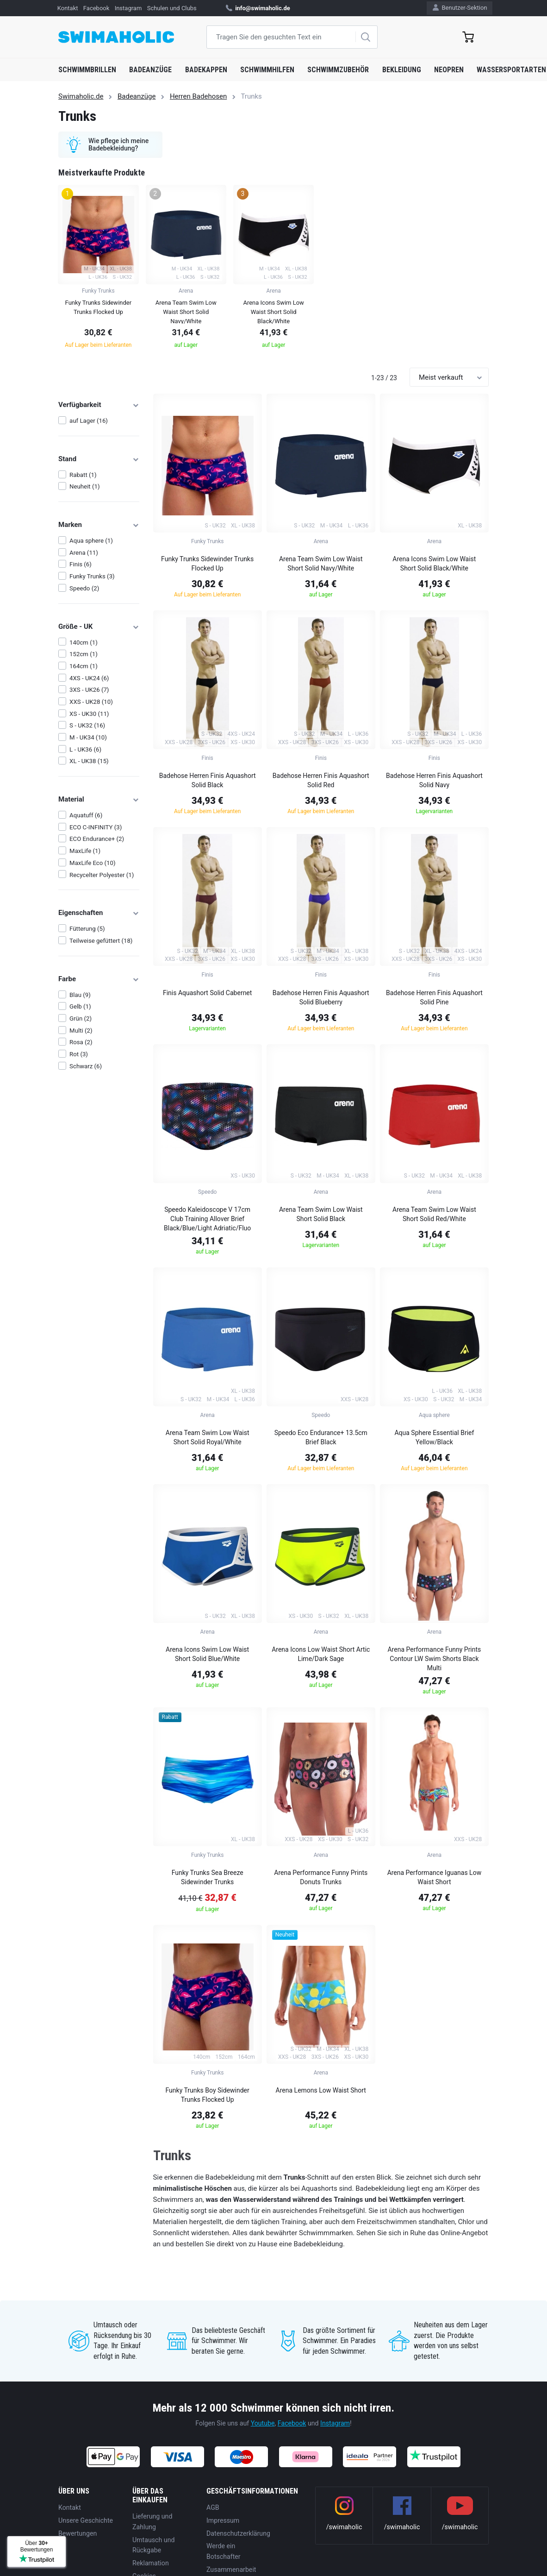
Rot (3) (78, 1054)
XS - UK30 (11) (89, 713)
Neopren (449, 69)
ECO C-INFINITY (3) (95, 827)
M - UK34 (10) (88, 737)
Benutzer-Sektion (460, 7)
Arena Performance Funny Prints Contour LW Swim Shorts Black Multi (434, 1659)
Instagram (128, 8)
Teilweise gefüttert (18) (100, 940)
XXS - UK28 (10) (91, 701)
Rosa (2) (81, 1042)
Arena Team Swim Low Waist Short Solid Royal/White (207, 1437)
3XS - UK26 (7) (89, 689)
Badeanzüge (150, 69)
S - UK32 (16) (87, 725)
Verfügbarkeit (98, 405)
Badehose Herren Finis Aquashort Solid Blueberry (321, 997)
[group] (98, 269)
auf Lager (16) (88, 420)
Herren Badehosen (198, 96)
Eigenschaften (98, 913)
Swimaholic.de (80, 96)
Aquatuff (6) (85, 815)
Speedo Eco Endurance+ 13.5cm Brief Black (320, 1437)
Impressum (222, 2520)
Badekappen (206, 69)
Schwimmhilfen (267, 69)
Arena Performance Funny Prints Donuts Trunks (320, 1877)
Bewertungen (77, 2533)
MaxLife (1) (84, 850)
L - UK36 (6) (85, 749)
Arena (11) (83, 552)
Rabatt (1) (82, 474)
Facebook (96, 8)
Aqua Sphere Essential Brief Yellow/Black (434, 1437)
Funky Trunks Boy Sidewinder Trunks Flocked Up (207, 2095)
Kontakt (67, 8)
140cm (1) (83, 642)
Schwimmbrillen (87, 69)
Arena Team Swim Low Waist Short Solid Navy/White (321, 563)
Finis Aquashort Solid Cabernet (207, 993)
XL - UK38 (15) (89, 761)
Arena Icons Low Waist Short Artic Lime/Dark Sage (321, 1654)
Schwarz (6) (85, 1066)
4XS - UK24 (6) (89, 678)
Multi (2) (80, 1030)
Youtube (263, 2423)
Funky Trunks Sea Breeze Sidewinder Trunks (207, 1877)
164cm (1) (83, 666)
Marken (98, 524)
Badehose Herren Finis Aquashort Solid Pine (434, 997)
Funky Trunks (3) (92, 576)
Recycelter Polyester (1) (101, 874)
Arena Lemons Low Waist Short (321, 2090)
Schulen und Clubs (172, 8)
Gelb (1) (80, 1006)
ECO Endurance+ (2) (96, 838)
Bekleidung (401, 69)
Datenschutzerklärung (238, 2533)
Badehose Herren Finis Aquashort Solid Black (207, 780)
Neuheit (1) (84, 486)
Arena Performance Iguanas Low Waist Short (434, 1877)
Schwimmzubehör (338, 69)
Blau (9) (80, 994)
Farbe (98, 979)
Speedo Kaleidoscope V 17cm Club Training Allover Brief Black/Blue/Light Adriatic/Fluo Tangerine (207, 1220)
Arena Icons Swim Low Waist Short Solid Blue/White (207, 1654)
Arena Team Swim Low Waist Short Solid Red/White (434, 1214)
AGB (212, 2507)
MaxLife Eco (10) (92, 862)
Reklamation (150, 2563)
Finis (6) (80, 564)
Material (98, 799)
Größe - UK (98, 626)
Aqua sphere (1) (91, 540)
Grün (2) (80, 1018)
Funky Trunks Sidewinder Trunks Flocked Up (207, 563)
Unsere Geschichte (85, 2520)
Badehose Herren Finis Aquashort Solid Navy (434, 780)
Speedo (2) (84, 588)
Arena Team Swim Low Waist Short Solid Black (321, 1214)
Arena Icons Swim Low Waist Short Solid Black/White (434, 563)
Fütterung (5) (87, 928)
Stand (98, 459)
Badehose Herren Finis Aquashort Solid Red (321, 780)
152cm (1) (83, 654)
